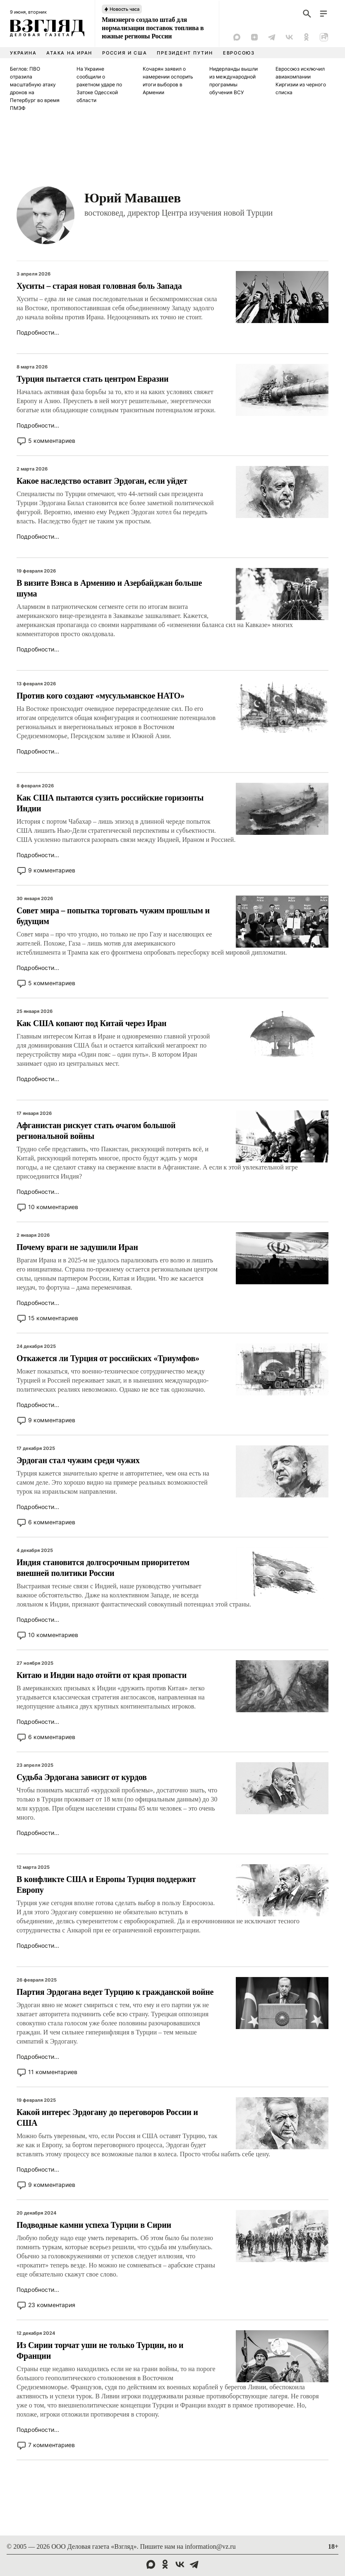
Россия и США (124, 53)
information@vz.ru (210, 2546)
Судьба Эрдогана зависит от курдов (82, 1777)
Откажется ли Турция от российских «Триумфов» (108, 1358)
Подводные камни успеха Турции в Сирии (94, 2224)
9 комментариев (51, 870)
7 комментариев (51, 2444)
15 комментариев (53, 1317)
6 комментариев (51, 1522)
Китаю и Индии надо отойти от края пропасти (102, 1675)
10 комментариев (53, 1206)
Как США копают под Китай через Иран (91, 1023)
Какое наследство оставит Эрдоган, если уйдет (102, 480)
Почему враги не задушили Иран (77, 1247)
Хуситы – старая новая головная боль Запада (99, 285)
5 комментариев (51, 440)
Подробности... (38, 332)
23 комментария (51, 2304)
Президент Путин (185, 53)
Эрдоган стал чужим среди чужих (78, 1460)
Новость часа (124, 9)
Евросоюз (239, 53)
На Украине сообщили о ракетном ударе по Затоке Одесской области (99, 84)
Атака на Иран (69, 53)
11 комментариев (52, 2071)
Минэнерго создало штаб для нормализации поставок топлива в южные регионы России (153, 28)
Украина (23, 53)
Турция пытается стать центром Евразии (92, 378)
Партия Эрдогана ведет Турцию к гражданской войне (115, 1991)
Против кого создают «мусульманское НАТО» (100, 695)
